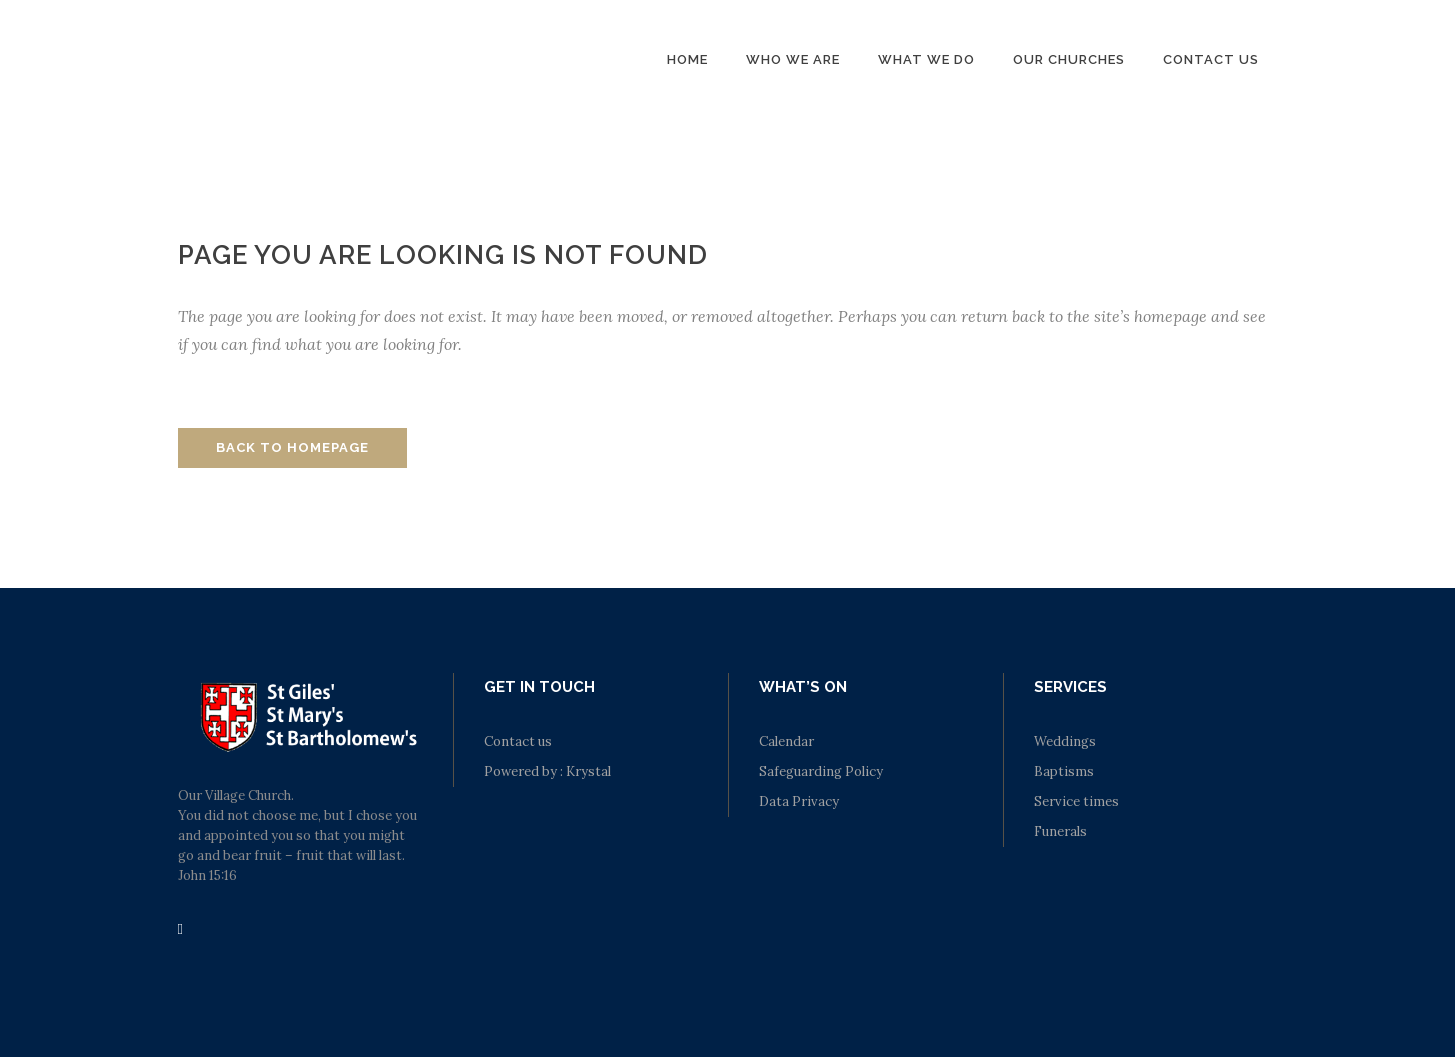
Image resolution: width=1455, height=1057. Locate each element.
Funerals (1060, 831)
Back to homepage (292, 447)
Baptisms (1064, 771)
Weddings (1065, 741)
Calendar (786, 741)
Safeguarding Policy (821, 771)
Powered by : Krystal (547, 771)
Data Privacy (799, 801)
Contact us (518, 741)
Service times (1076, 801)
